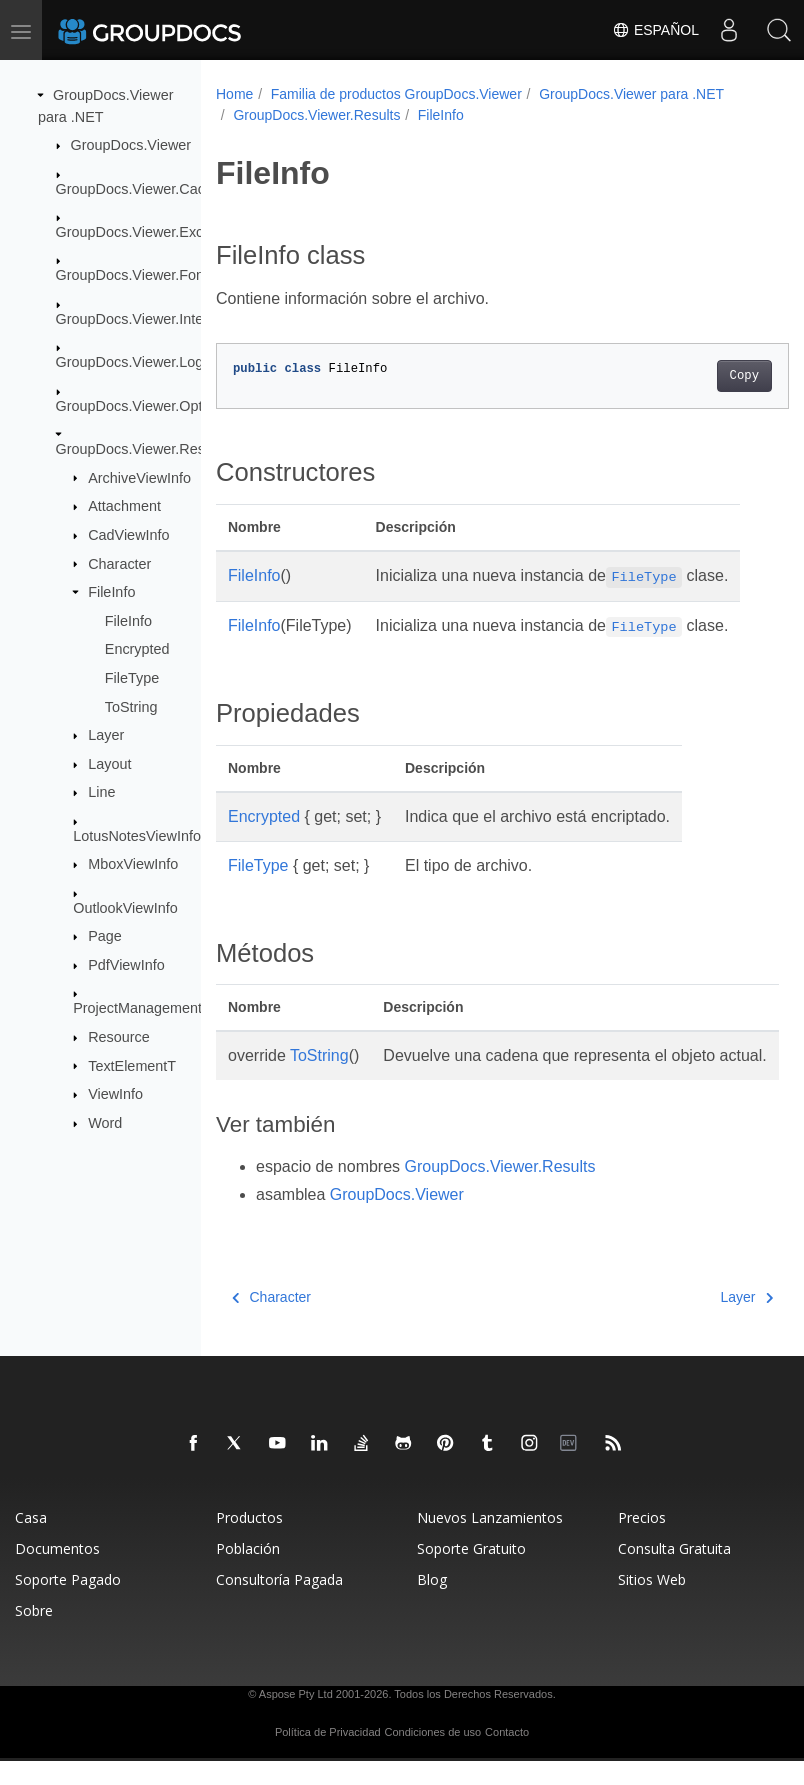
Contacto (507, 1756)
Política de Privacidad (328, 1756)
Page (105, 936)
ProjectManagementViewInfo (165, 1008)
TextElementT (132, 1065)
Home (234, 94)
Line (101, 792)
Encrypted (137, 649)
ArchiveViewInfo (139, 477)
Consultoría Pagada (279, 1603)
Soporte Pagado (68, 1603)
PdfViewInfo (126, 965)
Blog (432, 1603)
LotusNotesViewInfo (137, 836)
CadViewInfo (128, 535)
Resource (119, 1037)
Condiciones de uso (433, 1756)
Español (655, 30)
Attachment (124, 506)
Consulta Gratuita (674, 1572)
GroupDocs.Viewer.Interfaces (149, 319)
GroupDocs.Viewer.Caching (144, 188)
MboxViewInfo (133, 864)
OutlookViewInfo (125, 908)
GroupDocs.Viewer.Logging (143, 362)
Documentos (57, 1572)
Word (105, 1123)
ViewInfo (115, 1094)
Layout (109, 764)
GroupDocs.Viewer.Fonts (136, 275)
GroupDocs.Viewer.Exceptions (153, 232)
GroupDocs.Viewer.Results (142, 449)
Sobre (34, 1634)
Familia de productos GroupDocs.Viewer (396, 94)
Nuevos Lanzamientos (490, 1541)
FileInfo (111, 592)
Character (119, 563)
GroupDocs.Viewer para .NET (631, 94)
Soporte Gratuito (471, 1572)
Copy (703, 376)
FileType (132, 678)
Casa (31, 1541)
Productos (249, 1541)
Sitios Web (652, 1603)
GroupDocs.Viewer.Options (142, 405)
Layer (106, 735)
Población (248, 1572)
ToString (131, 706)
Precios (642, 1541)
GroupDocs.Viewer (131, 145)
